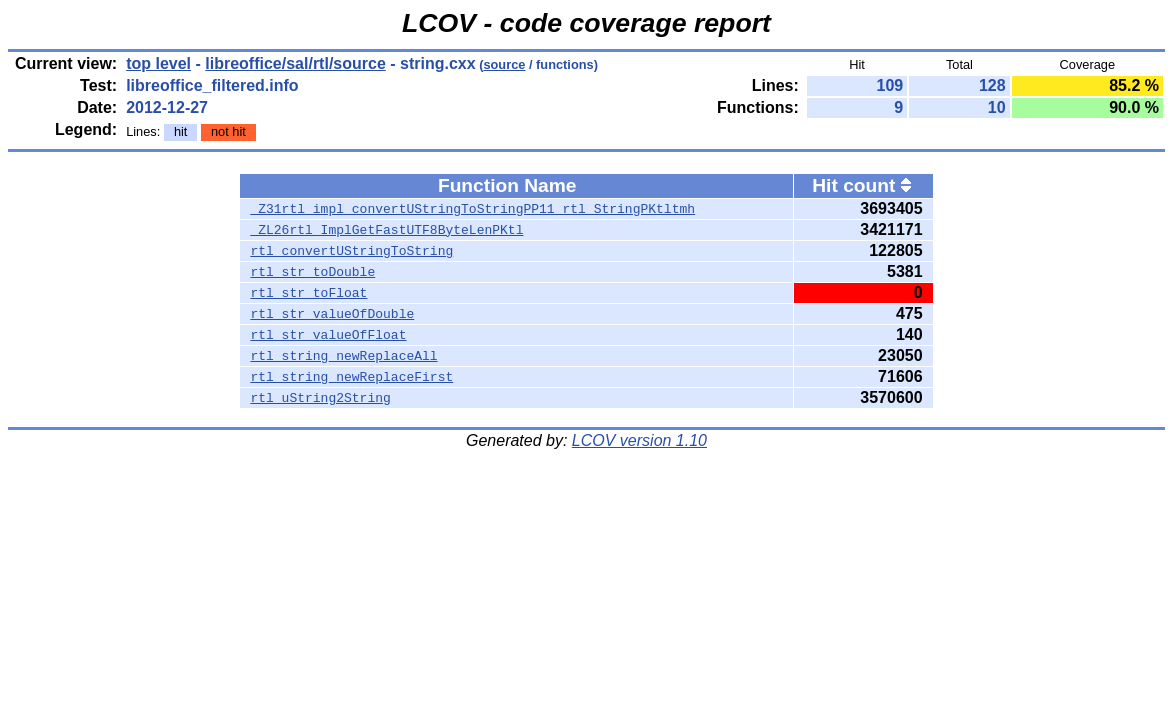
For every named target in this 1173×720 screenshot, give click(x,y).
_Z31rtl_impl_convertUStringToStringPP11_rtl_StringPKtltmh (472, 209)
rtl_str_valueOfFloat (328, 335)
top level (158, 63)
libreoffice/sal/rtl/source (295, 63)
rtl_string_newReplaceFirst (351, 377)
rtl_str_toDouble (312, 272)
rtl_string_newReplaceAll (343, 356)
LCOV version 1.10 (639, 440)
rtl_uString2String (320, 398)
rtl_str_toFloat (308, 293)
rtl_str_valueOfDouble (332, 314)
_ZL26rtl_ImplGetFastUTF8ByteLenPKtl (386, 230)
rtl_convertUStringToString (351, 251)
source (504, 64)
